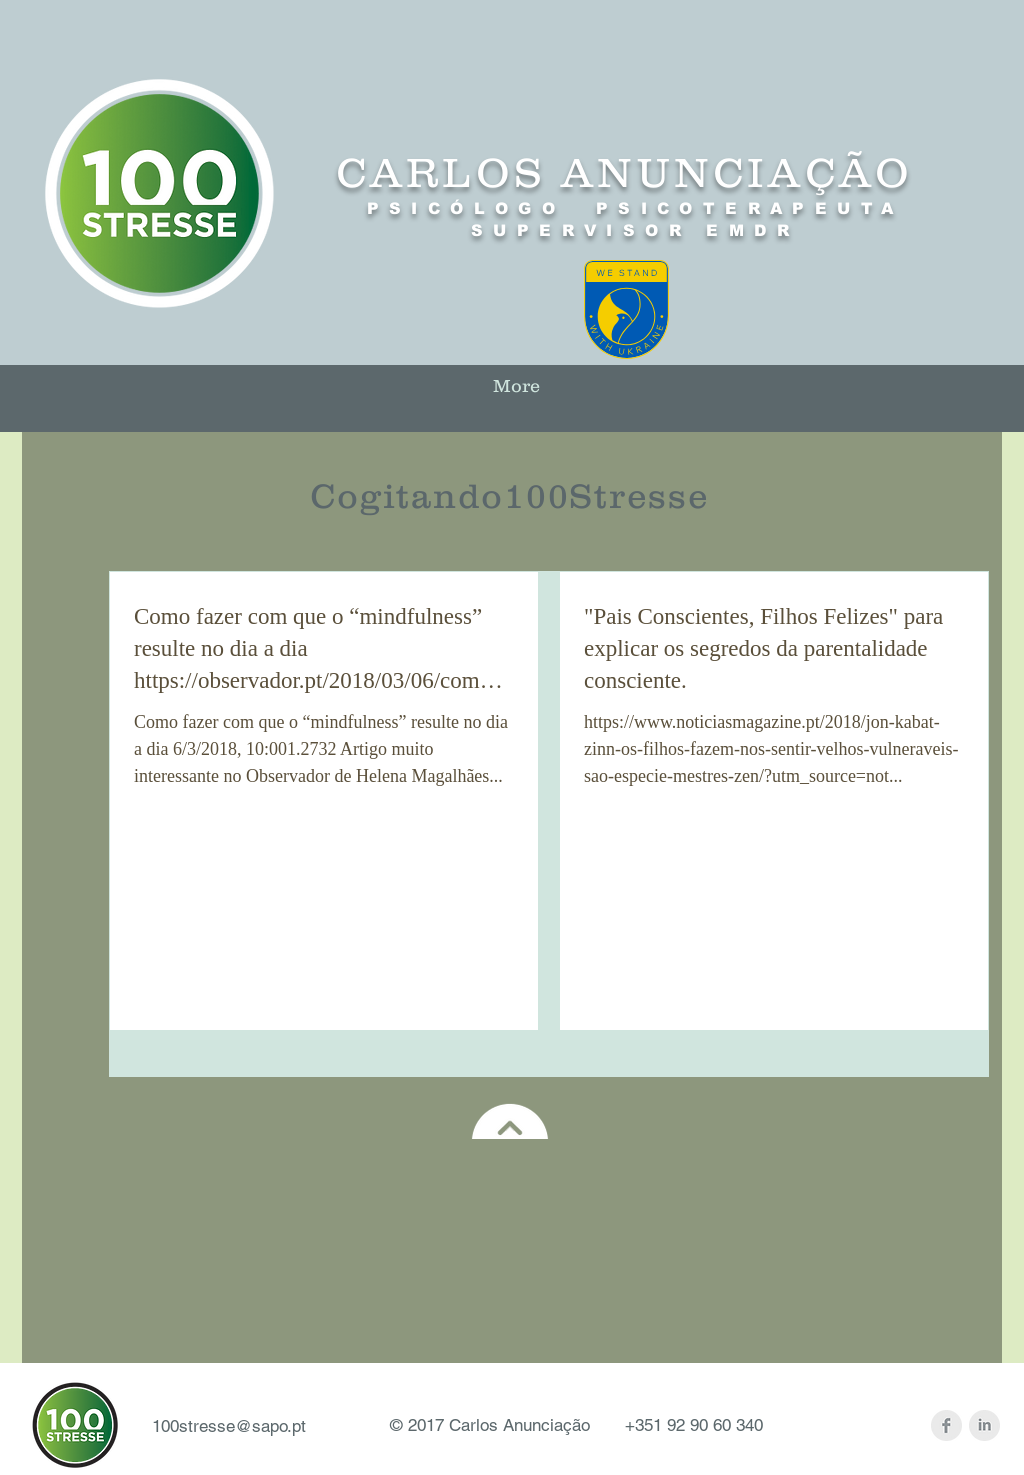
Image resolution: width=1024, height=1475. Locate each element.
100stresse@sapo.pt (229, 1426)
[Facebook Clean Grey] (946, 1425)
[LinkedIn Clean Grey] (984, 1425)
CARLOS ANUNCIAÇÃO (624, 172)
